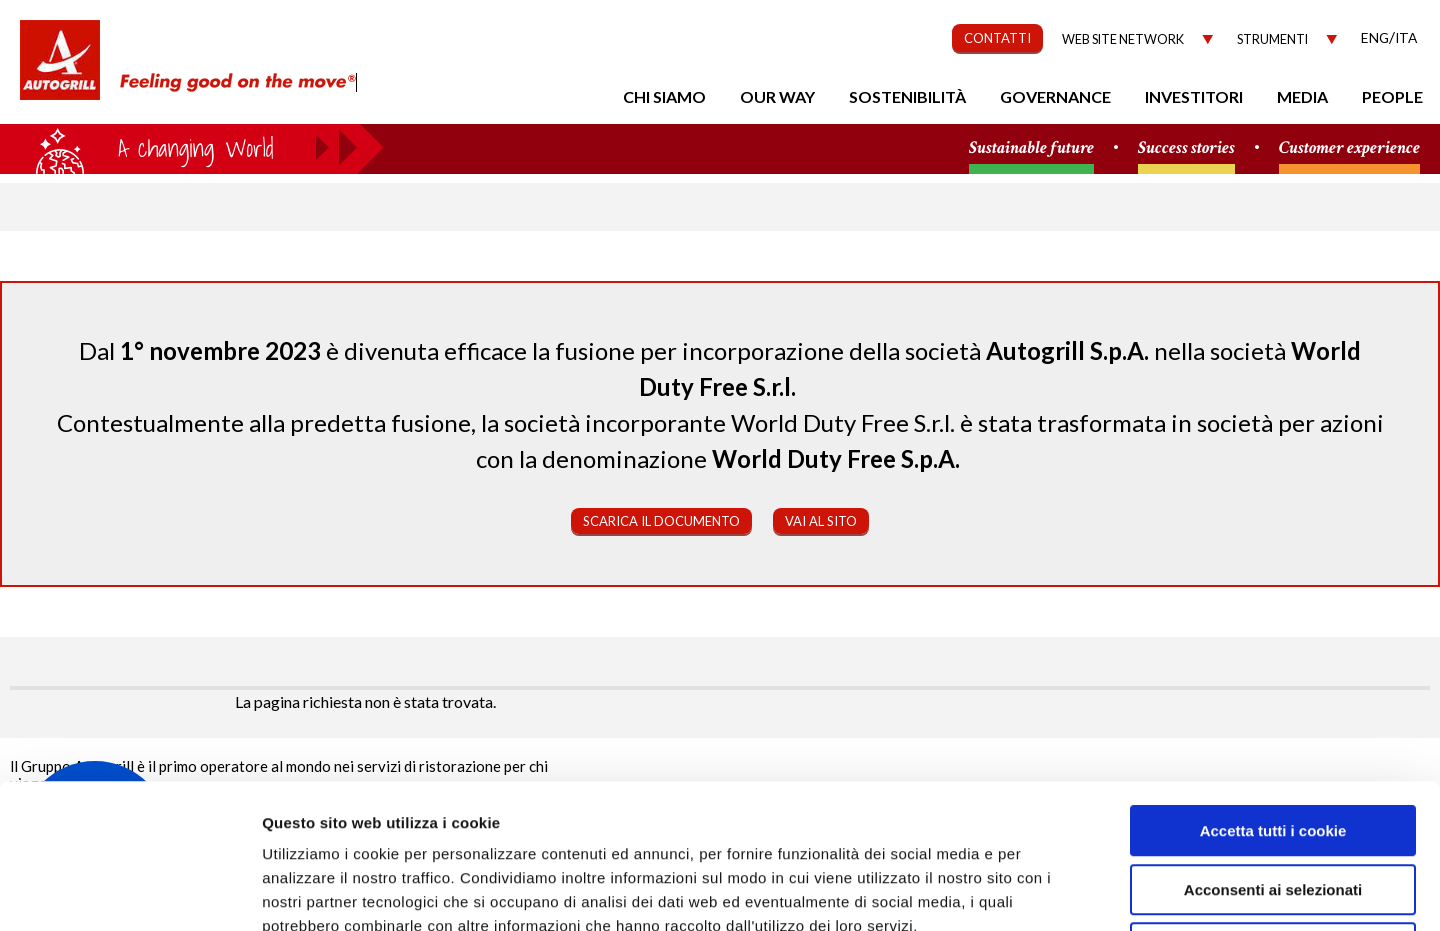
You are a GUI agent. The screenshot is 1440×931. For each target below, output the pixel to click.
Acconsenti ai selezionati (1273, 745)
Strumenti (1272, 39)
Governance (1055, 96)
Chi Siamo (664, 96)
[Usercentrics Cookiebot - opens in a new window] (129, 892)
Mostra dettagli (1062, 891)
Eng (1375, 37)
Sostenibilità (907, 96)
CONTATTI (997, 38)
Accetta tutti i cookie (1273, 686)
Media (1302, 96)
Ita (1406, 37)
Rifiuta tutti (1272, 803)
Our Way (777, 96)
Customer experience (1349, 148)
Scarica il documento (661, 521)
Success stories (1186, 148)
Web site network (1123, 39)
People (1392, 96)
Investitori (1194, 96)
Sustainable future (1031, 148)
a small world (192, 147)
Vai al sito (821, 521)
